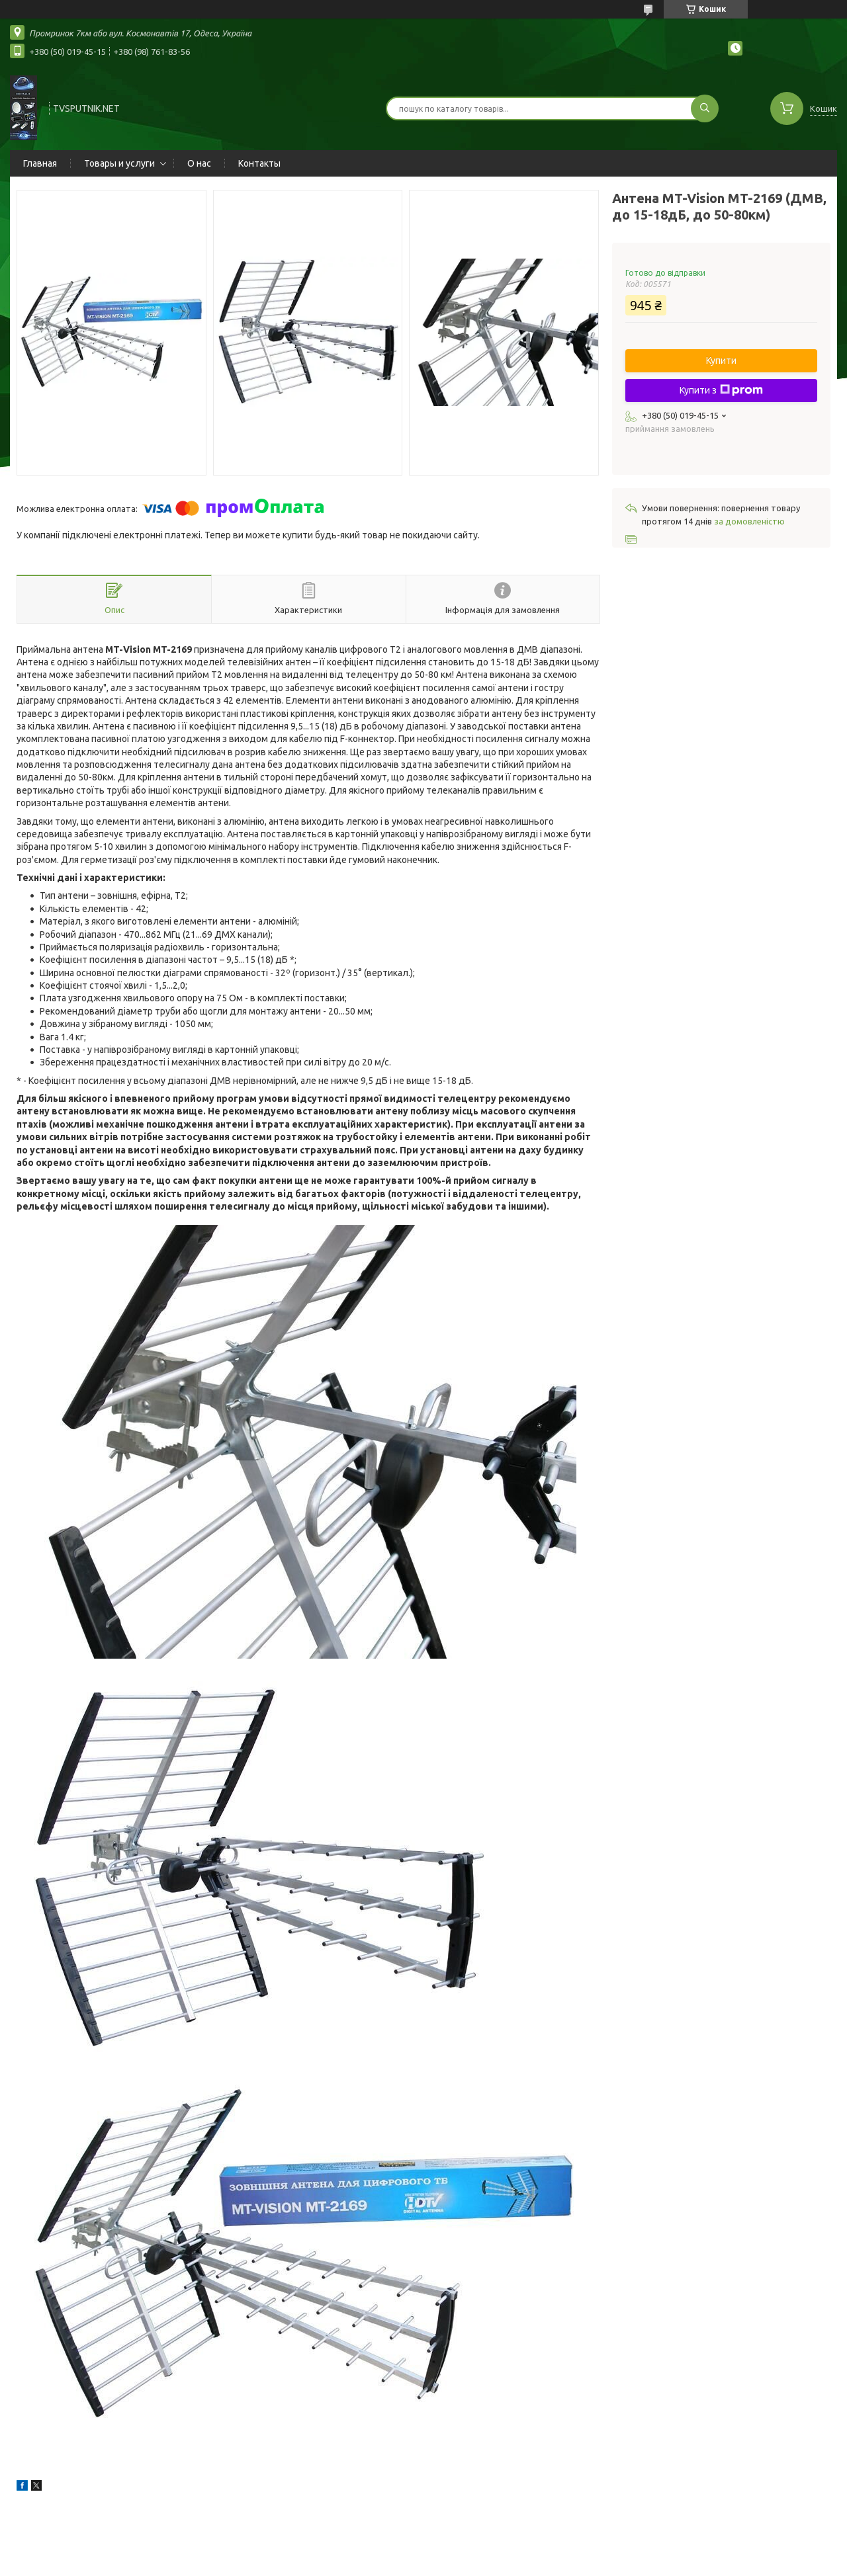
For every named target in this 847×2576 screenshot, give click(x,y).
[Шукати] (705, 108)
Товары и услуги (119, 163)
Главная (40, 163)
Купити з (721, 390)
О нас (199, 163)
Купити (721, 360)
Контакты (259, 163)
